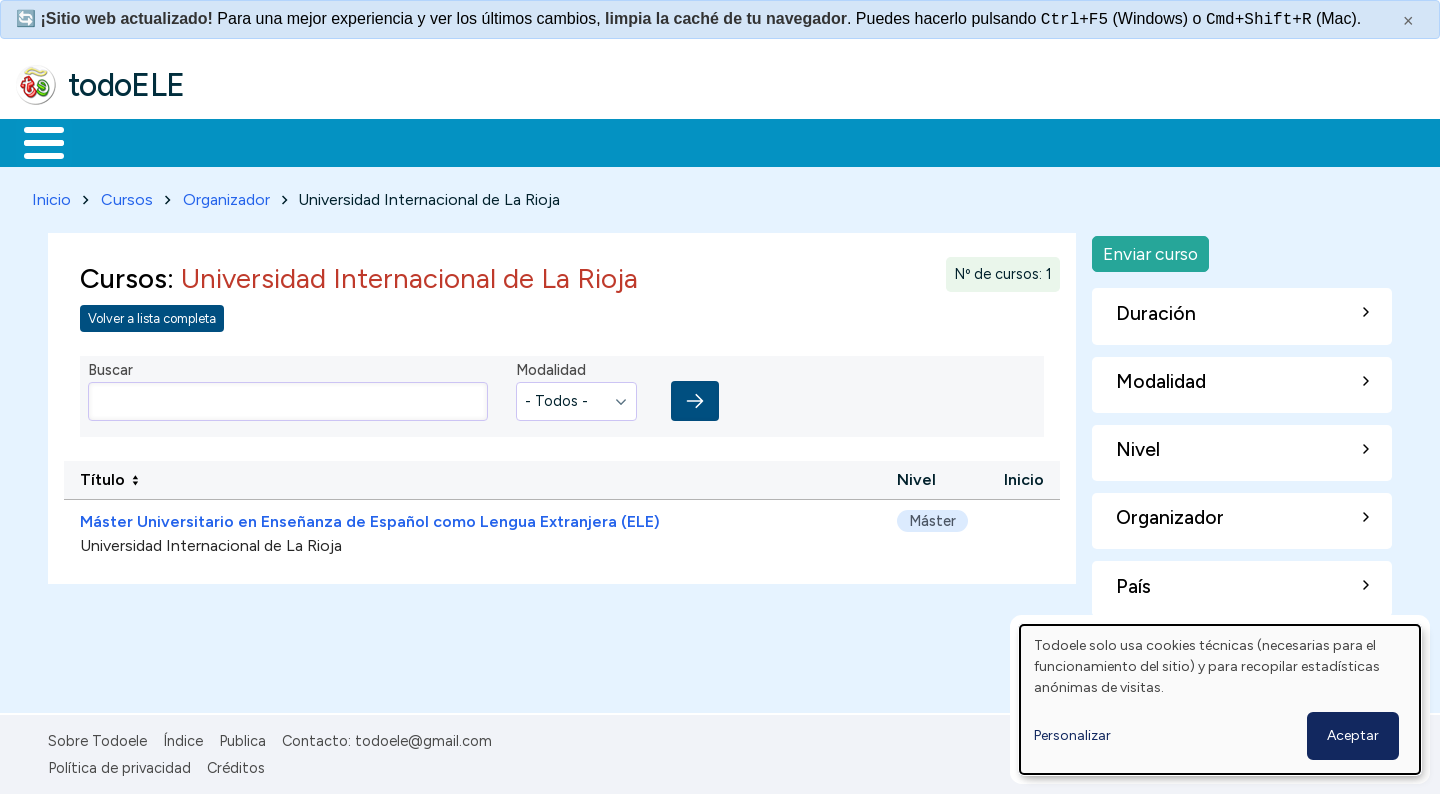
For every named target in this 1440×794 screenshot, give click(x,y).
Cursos (127, 195)
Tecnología (598, 141)
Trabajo (360, 141)
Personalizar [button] (1072, 735)
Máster (932, 517)
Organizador (226, 195)
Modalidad (551, 367)
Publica (242, 738)
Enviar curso (1150, 249)
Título (102, 476)
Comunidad (731, 141)
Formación (241, 141)
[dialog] (1220, 699)
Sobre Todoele (97, 738)
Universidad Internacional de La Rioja (211, 541)
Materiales (112, 141)
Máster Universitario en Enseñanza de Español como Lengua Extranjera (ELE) (370, 517)
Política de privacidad (119, 764)
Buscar (821, 141)
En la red (472, 141)
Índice (183, 738)
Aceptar (1353, 735)
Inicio (33, 141)
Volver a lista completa (152, 314)
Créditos (236, 764)
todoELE (126, 85)
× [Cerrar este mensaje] (1408, 21)
